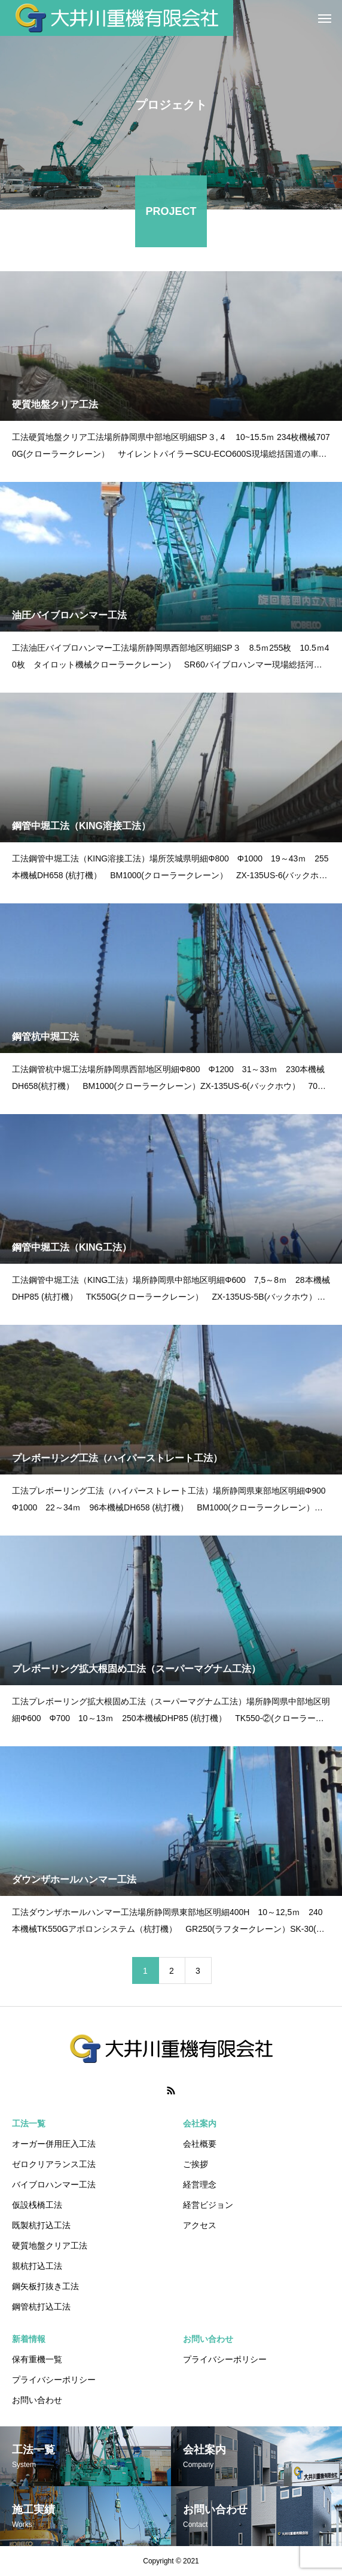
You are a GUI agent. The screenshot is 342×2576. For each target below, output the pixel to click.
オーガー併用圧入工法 (54, 2144)
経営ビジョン (208, 2205)
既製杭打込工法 (41, 2225)
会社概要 (199, 2144)
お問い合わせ (37, 2400)
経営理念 (199, 2184)
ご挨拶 (195, 2164)
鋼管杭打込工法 (41, 2306)
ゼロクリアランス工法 (54, 2164)
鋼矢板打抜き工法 (45, 2286)
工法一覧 (28, 2123)
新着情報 (28, 2339)
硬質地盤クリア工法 (49, 2245)
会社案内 (199, 2123)
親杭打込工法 (37, 2266)
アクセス (199, 2225)
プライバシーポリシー (54, 2379)
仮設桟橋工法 (37, 2205)
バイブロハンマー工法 (54, 2184)
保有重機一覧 (37, 2359)
